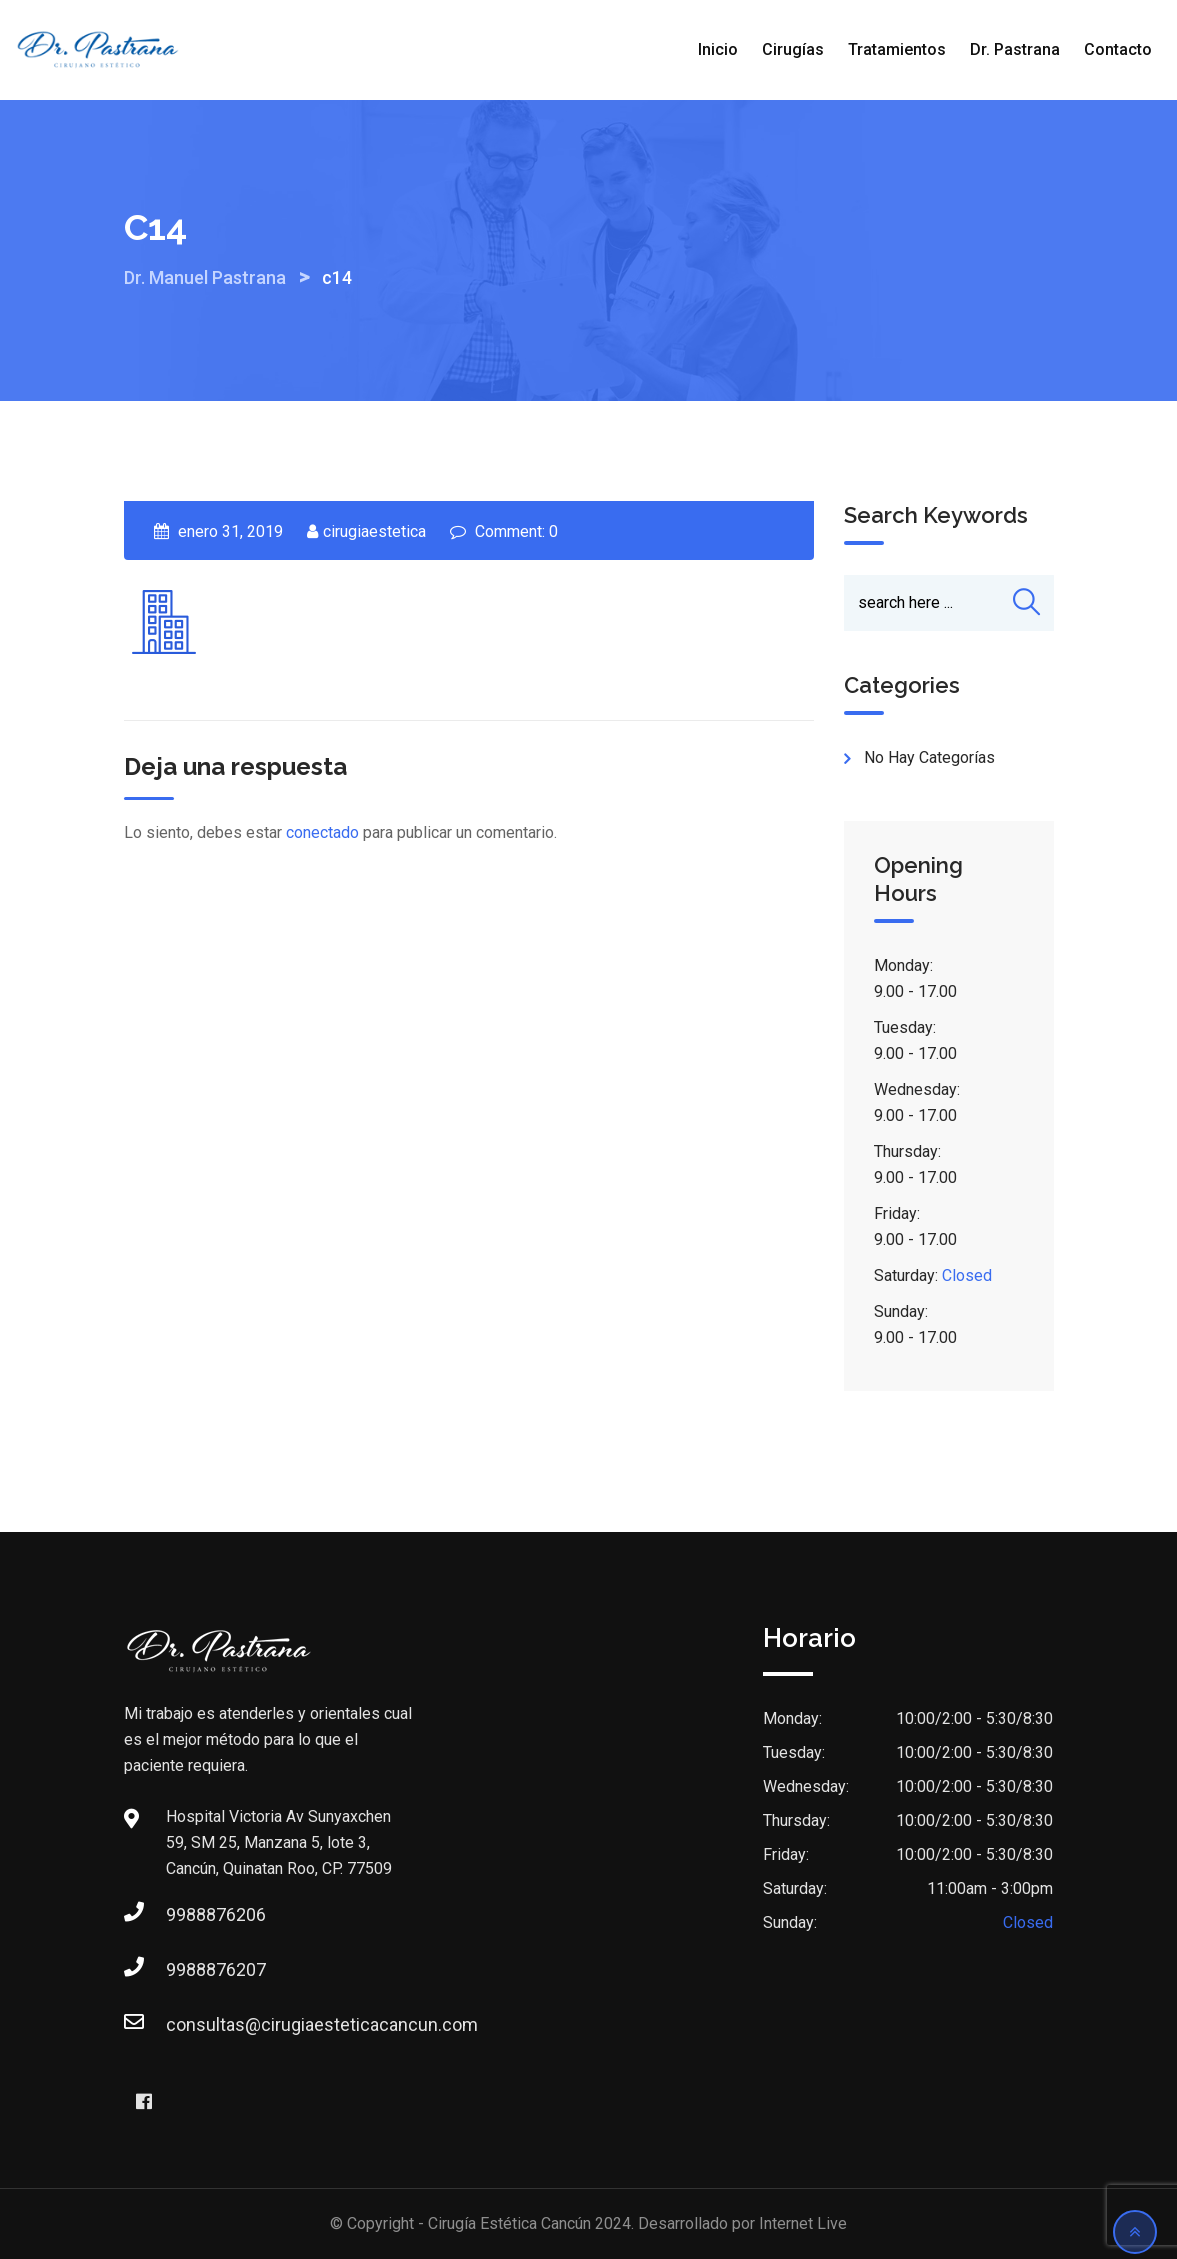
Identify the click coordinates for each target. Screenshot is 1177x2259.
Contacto (1118, 49)
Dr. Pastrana (1015, 49)
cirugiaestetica (374, 531)
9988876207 (186, 1969)
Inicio (718, 49)
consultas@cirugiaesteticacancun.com (186, 2024)
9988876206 (186, 1914)
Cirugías (793, 49)
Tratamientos (897, 49)
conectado (322, 832)
